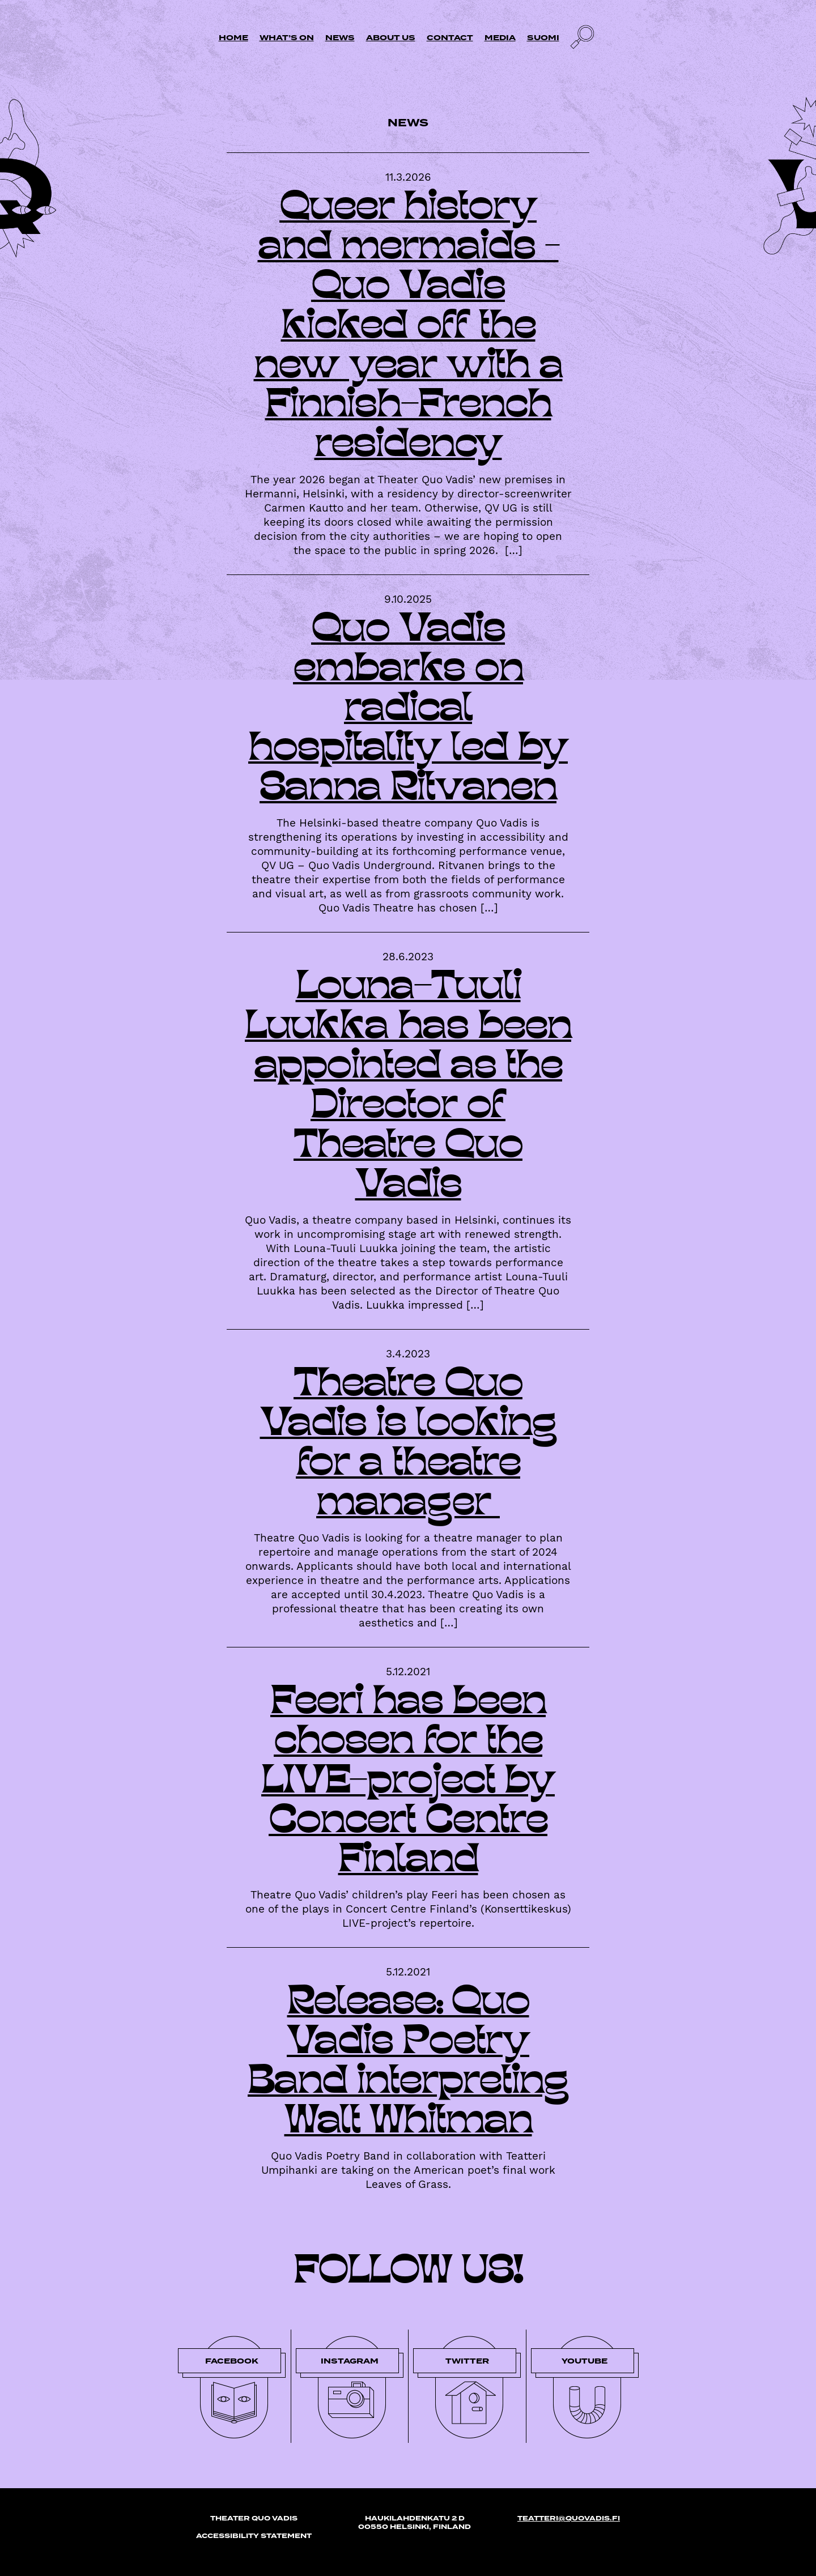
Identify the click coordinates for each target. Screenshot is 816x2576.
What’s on (287, 37)
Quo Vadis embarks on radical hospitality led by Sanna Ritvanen (408, 710)
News (340, 37)
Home (233, 37)
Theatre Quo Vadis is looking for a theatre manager (408, 1445)
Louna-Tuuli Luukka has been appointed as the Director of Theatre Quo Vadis (408, 1088)
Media (500, 37)
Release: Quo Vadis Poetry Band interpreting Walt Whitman (408, 2063)
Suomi (543, 37)
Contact (450, 37)
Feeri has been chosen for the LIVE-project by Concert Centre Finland (408, 1783)
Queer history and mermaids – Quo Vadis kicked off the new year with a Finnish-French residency (408, 328)
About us (390, 37)
